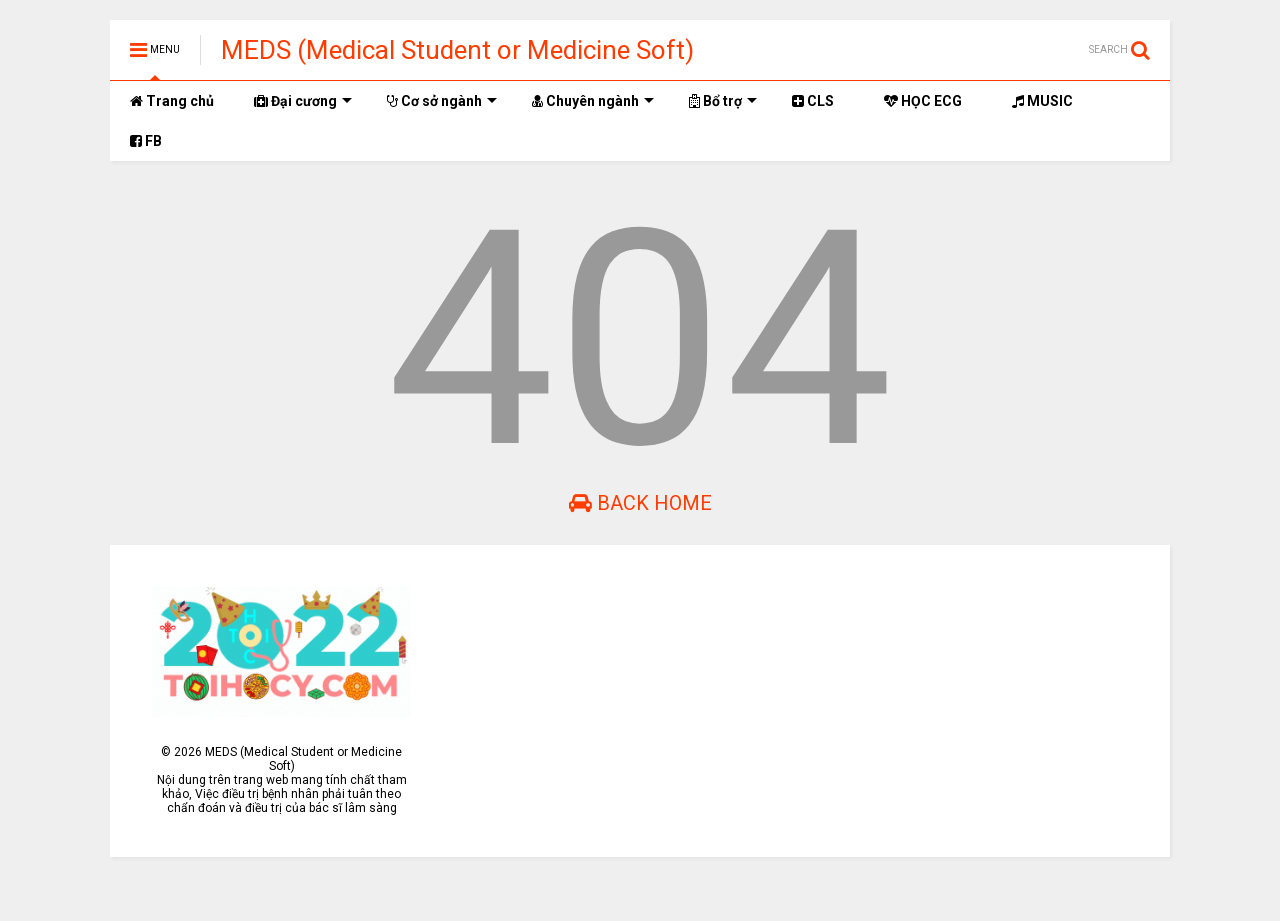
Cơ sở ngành (442, 101)
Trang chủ (172, 101)
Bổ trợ (723, 101)
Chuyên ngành (593, 101)
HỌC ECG (923, 101)
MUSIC (1042, 101)
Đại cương (303, 101)
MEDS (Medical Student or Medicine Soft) (457, 50)
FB (146, 141)
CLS (813, 101)
